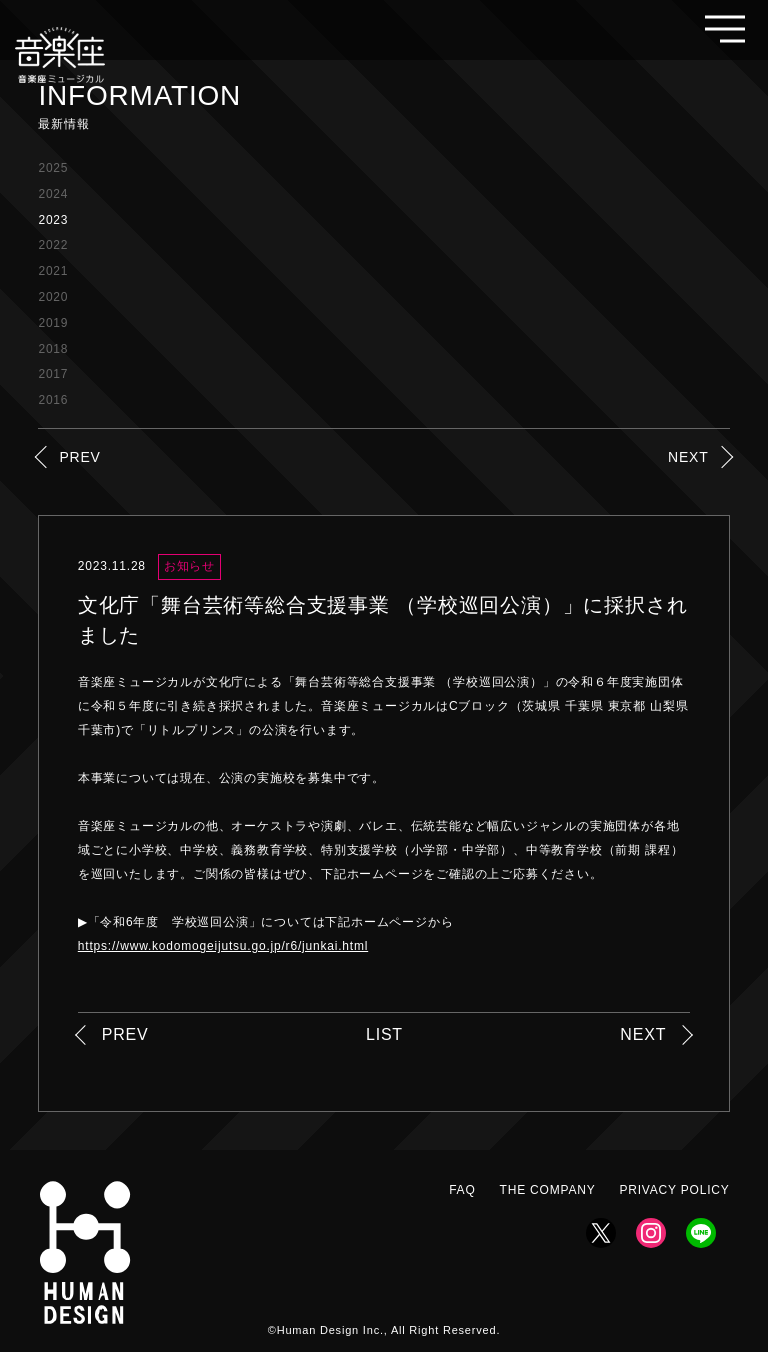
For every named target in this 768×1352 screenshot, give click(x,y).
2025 (53, 168)
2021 (53, 271)
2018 (53, 349)
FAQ (462, 1190)
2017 (53, 374)
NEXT (688, 457)
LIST (384, 1034)
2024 (53, 194)
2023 (53, 220)
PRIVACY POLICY (674, 1190)
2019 (53, 323)
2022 (53, 245)
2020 (53, 297)
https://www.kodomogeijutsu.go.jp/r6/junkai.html (223, 946)
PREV (79, 457)
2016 (53, 400)
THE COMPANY (548, 1190)
